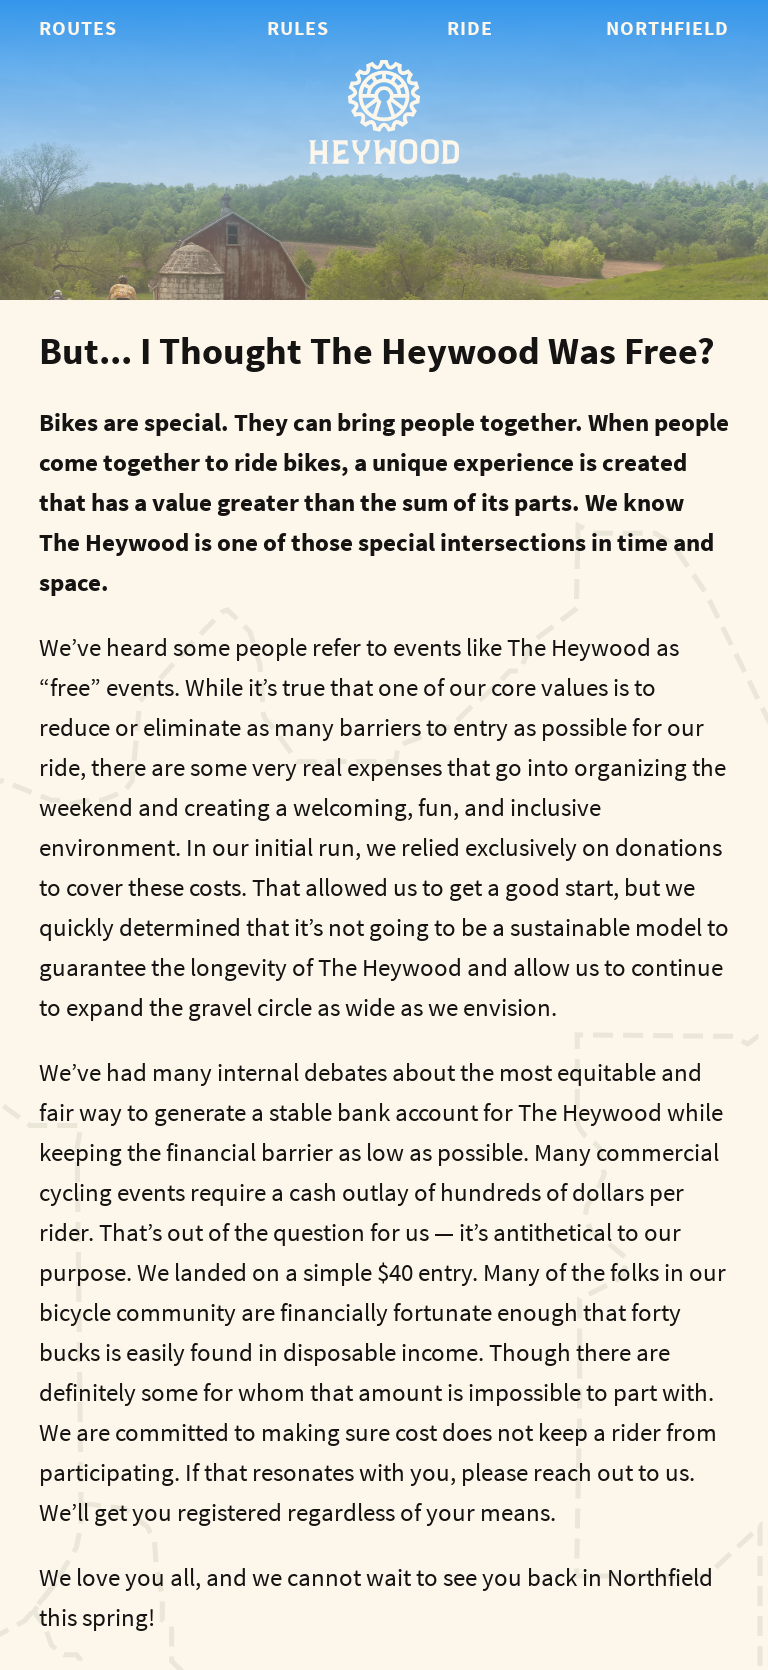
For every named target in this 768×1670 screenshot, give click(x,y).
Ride (470, 27)
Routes (78, 27)
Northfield (667, 27)
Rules (298, 27)
